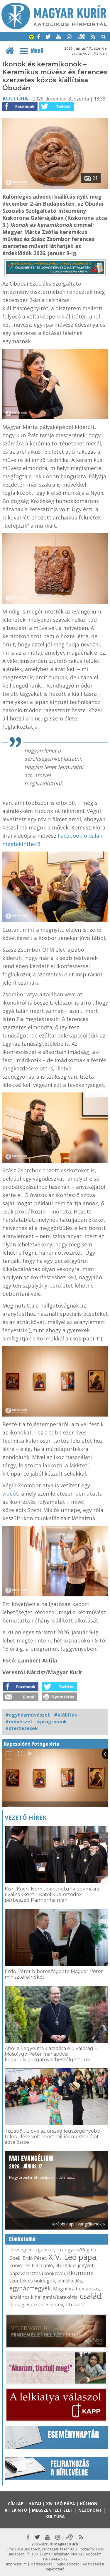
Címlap (15, 2503)
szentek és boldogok (32, 2280)
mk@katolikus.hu (68, 2554)
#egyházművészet (27, 1715)
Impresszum (16, 2564)
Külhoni (89, 2503)
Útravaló (74, 2304)
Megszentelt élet (52, 2510)
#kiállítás (65, 1715)
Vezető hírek (25, 1817)
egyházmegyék (30, 2288)
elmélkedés (69, 2280)
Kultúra (15, 98)
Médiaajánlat (41, 2564)
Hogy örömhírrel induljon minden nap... (42, 2167)
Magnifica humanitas (76, 2288)
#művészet (19, 1721)
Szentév (54, 2304)
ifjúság (16, 2304)
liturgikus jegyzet (74, 2265)
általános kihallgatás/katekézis (43, 2297)
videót (10, 1493)
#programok (52, 1721)
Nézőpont (90, 2510)
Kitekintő (16, 2510)
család (90, 2296)
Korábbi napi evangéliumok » (77, 2224)
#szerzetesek (21, 1728)
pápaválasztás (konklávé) (37, 2273)
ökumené (80, 2273)
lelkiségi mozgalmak (31, 2249)
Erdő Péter (34, 2258)
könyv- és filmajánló (31, 2265)
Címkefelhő (22, 2239)
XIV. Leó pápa (72, 2257)
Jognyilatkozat (67, 2564)
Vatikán (35, 2304)
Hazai (34, 2503)
